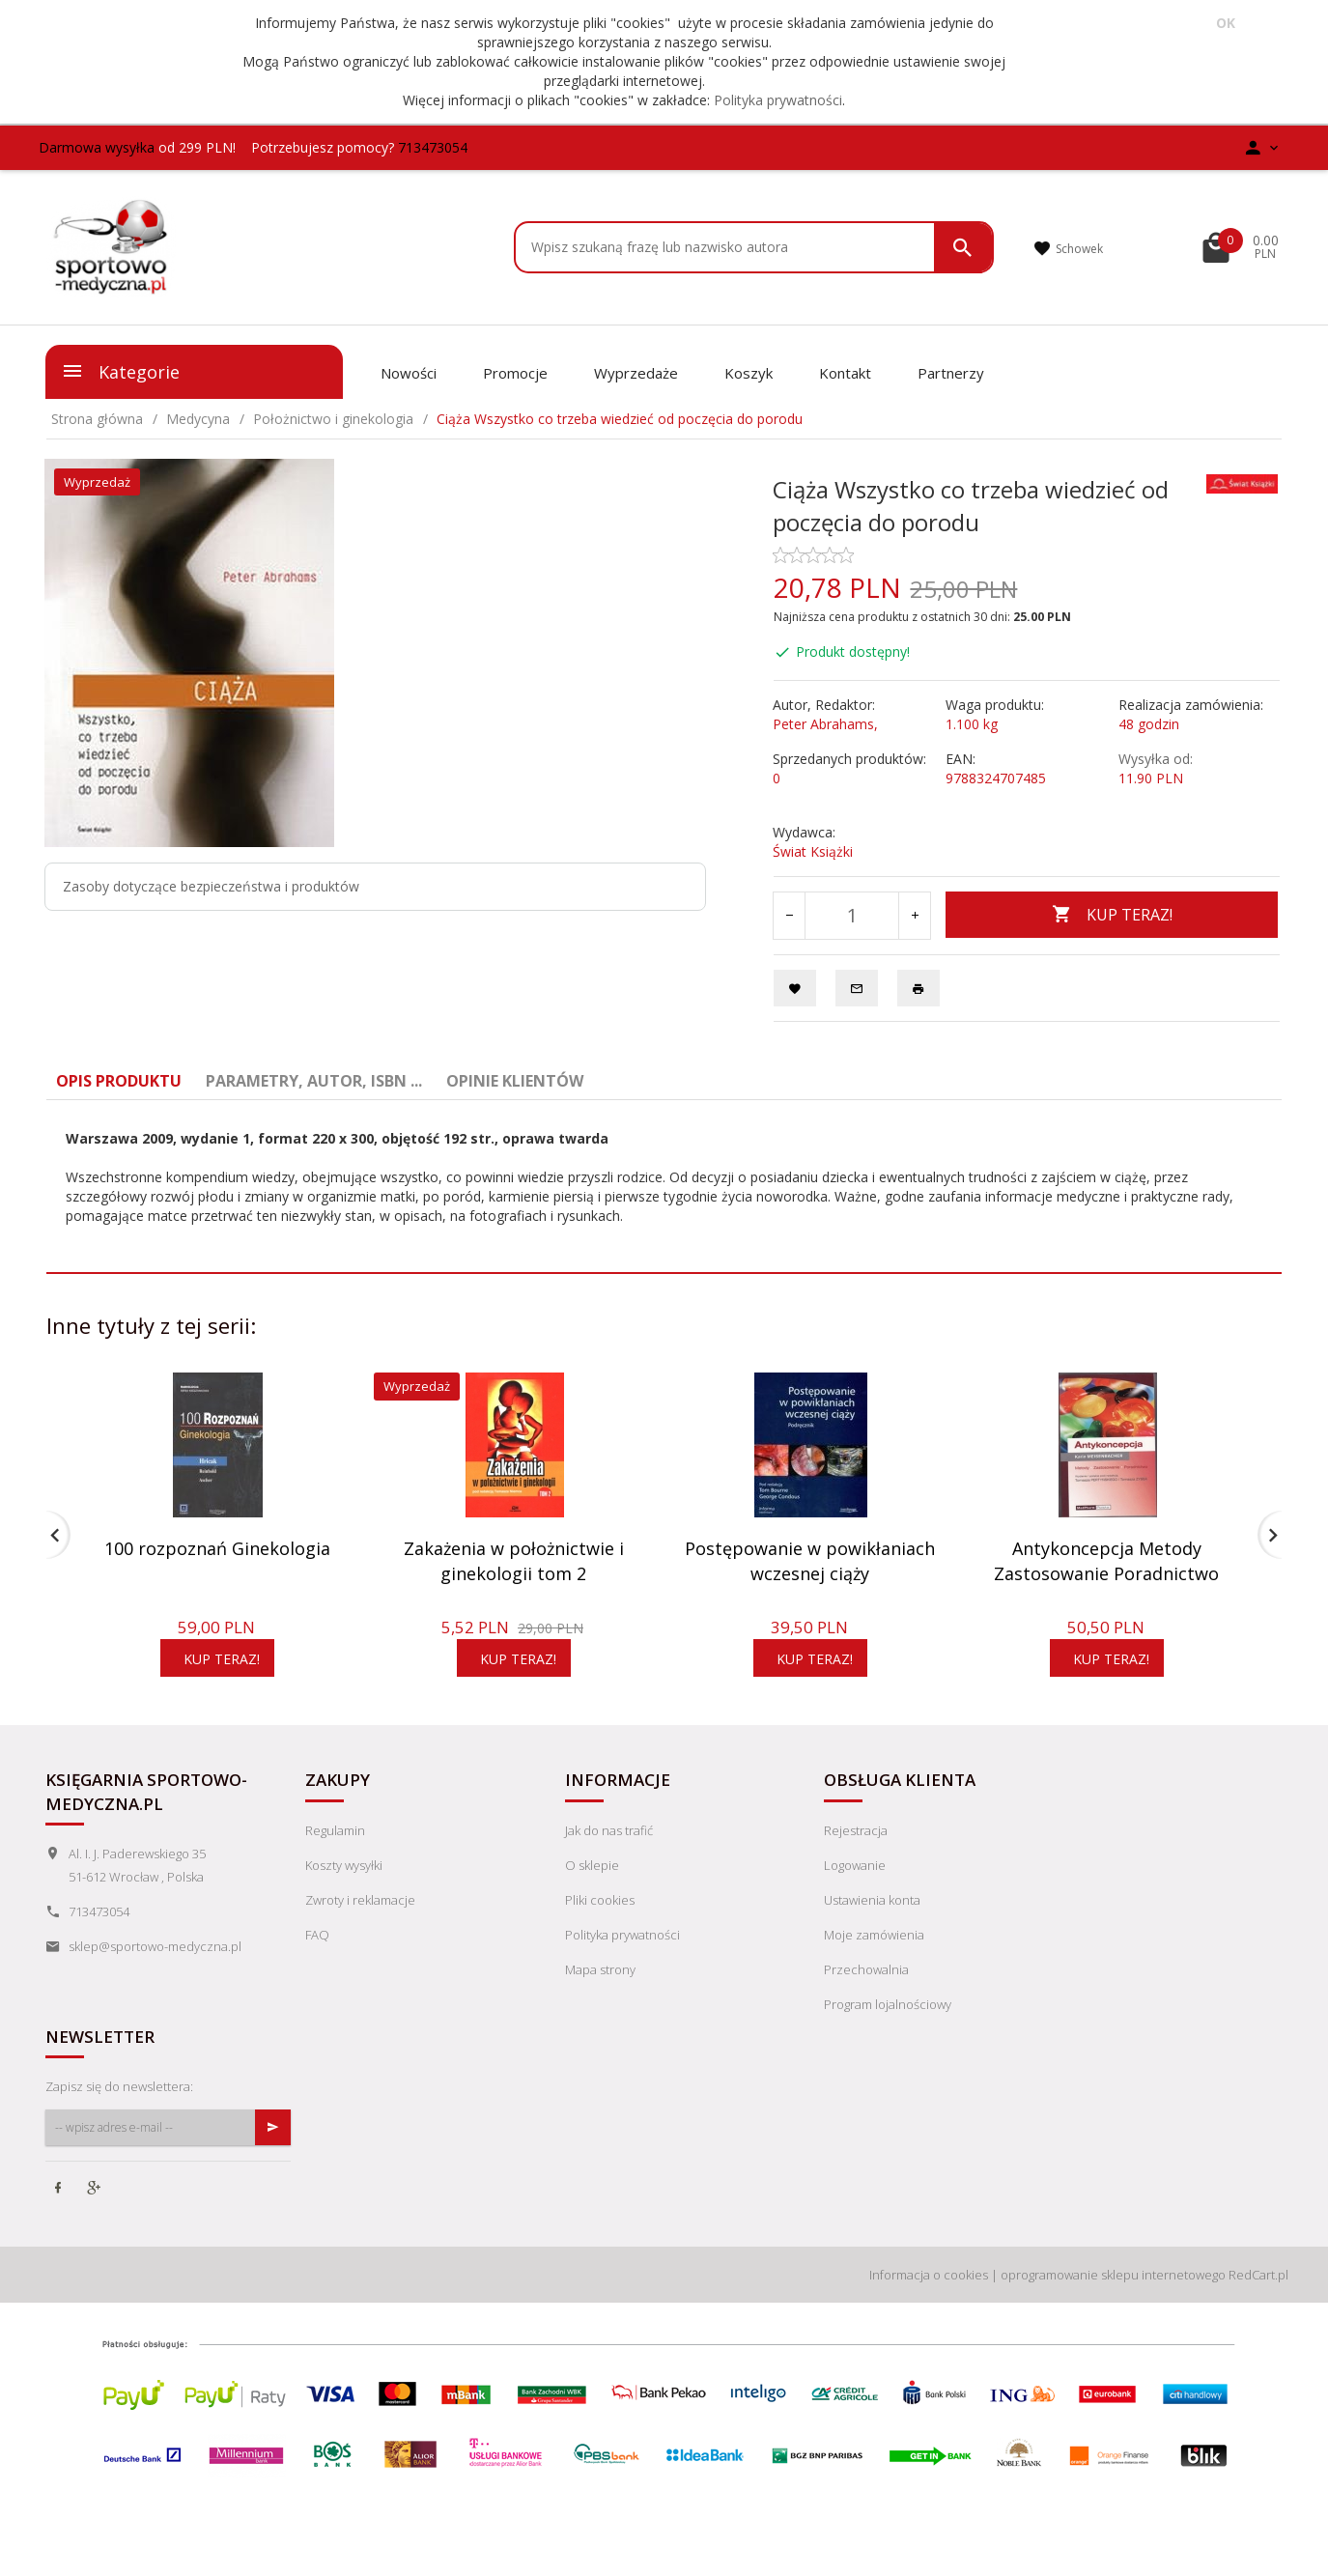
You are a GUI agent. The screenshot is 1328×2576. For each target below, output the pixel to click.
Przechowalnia (866, 1994)
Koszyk (748, 372)
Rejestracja (856, 1855)
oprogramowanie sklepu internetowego (1113, 2299)
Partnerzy (951, 372)
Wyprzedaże (636, 372)
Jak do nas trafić (609, 1855)
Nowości (409, 372)
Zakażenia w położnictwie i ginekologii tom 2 (514, 1561)
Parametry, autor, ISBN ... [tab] (314, 1080)
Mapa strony (600, 1994)
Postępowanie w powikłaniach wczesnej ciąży (810, 1561)
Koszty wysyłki (343, 1890)
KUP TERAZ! (1112, 914)
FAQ (317, 1959)
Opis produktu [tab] (119, 1080)
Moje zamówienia (874, 1959)
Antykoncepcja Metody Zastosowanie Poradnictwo (1106, 1561)
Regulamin (335, 1855)
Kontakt (845, 372)
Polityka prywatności (778, 100)
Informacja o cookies (928, 2299)
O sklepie (592, 1890)
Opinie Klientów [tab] (514, 1080)
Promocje (515, 372)
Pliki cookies (600, 1925)
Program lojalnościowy (887, 2029)
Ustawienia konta (872, 1925)
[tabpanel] (664, 1177)
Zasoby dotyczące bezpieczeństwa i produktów (211, 886)
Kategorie (120, 370)
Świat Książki (813, 851)
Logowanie (855, 1890)
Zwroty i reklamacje (360, 1925)
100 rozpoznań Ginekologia (217, 1548)
